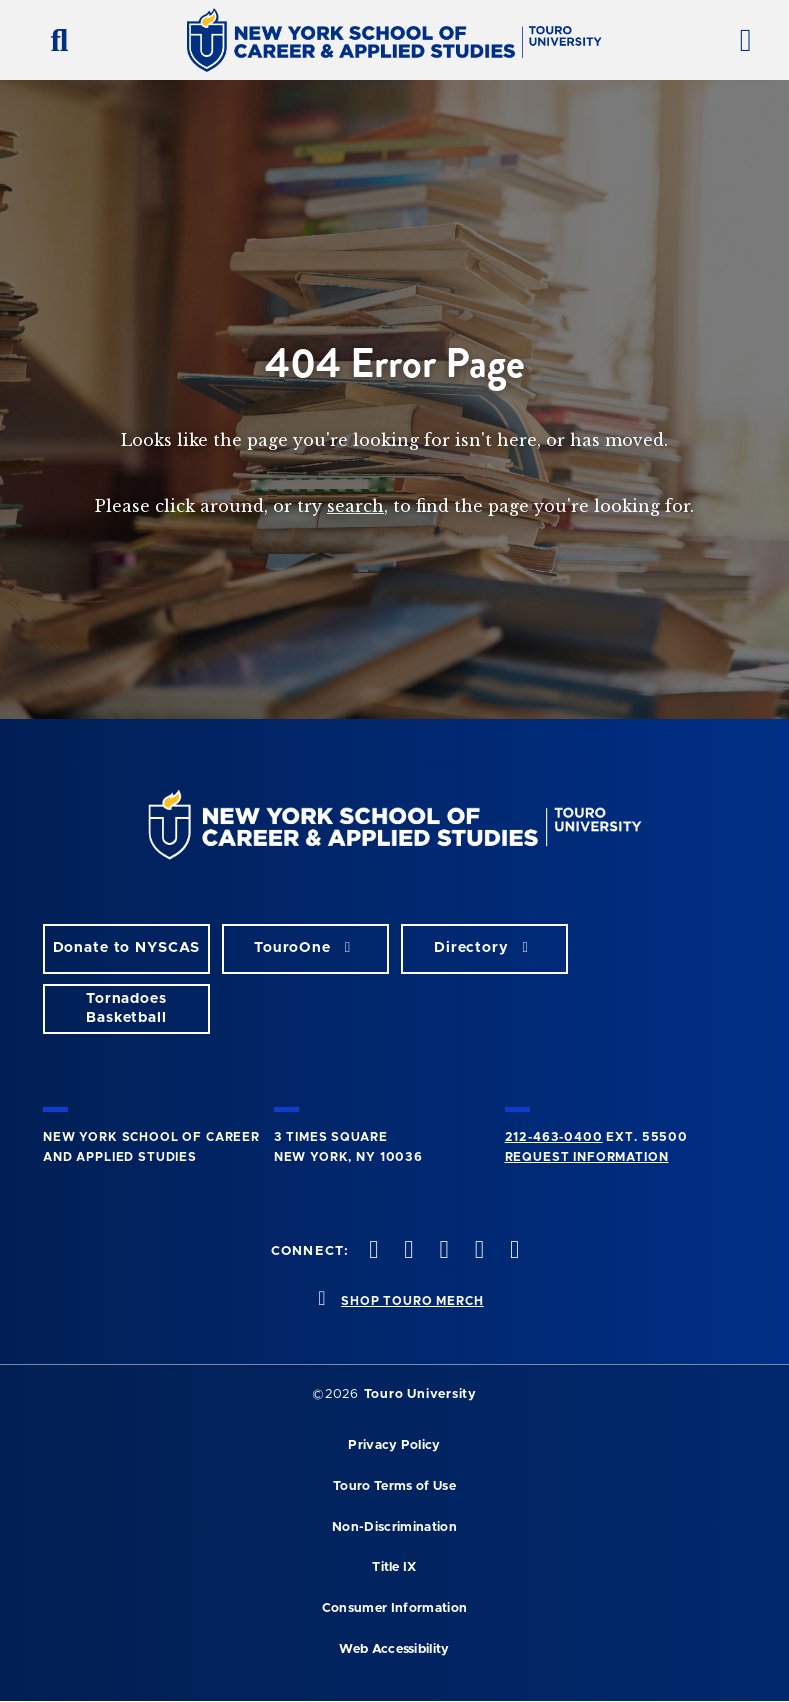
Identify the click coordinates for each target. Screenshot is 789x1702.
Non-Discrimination (394, 1527)
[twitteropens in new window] (407, 1251)
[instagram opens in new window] (442, 1251)
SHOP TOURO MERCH (412, 1301)
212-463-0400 (554, 1137)
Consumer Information (394, 1608)
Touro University (420, 1394)
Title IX (394, 1567)
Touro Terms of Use (394, 1486)
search (355, 506)
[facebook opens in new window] (372, 1251)
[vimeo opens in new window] (477, 1251)
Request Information (587, 1157)
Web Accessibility (394, 1649)
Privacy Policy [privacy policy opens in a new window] (394, 1445)
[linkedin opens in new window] (512, 1251)
